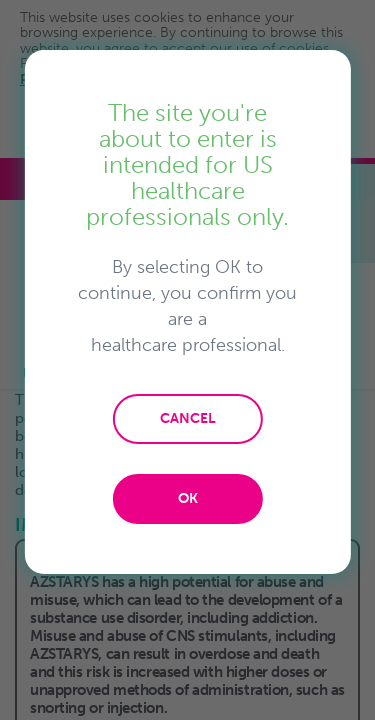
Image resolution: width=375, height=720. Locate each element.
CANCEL (188, 418)
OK (188, 498)
